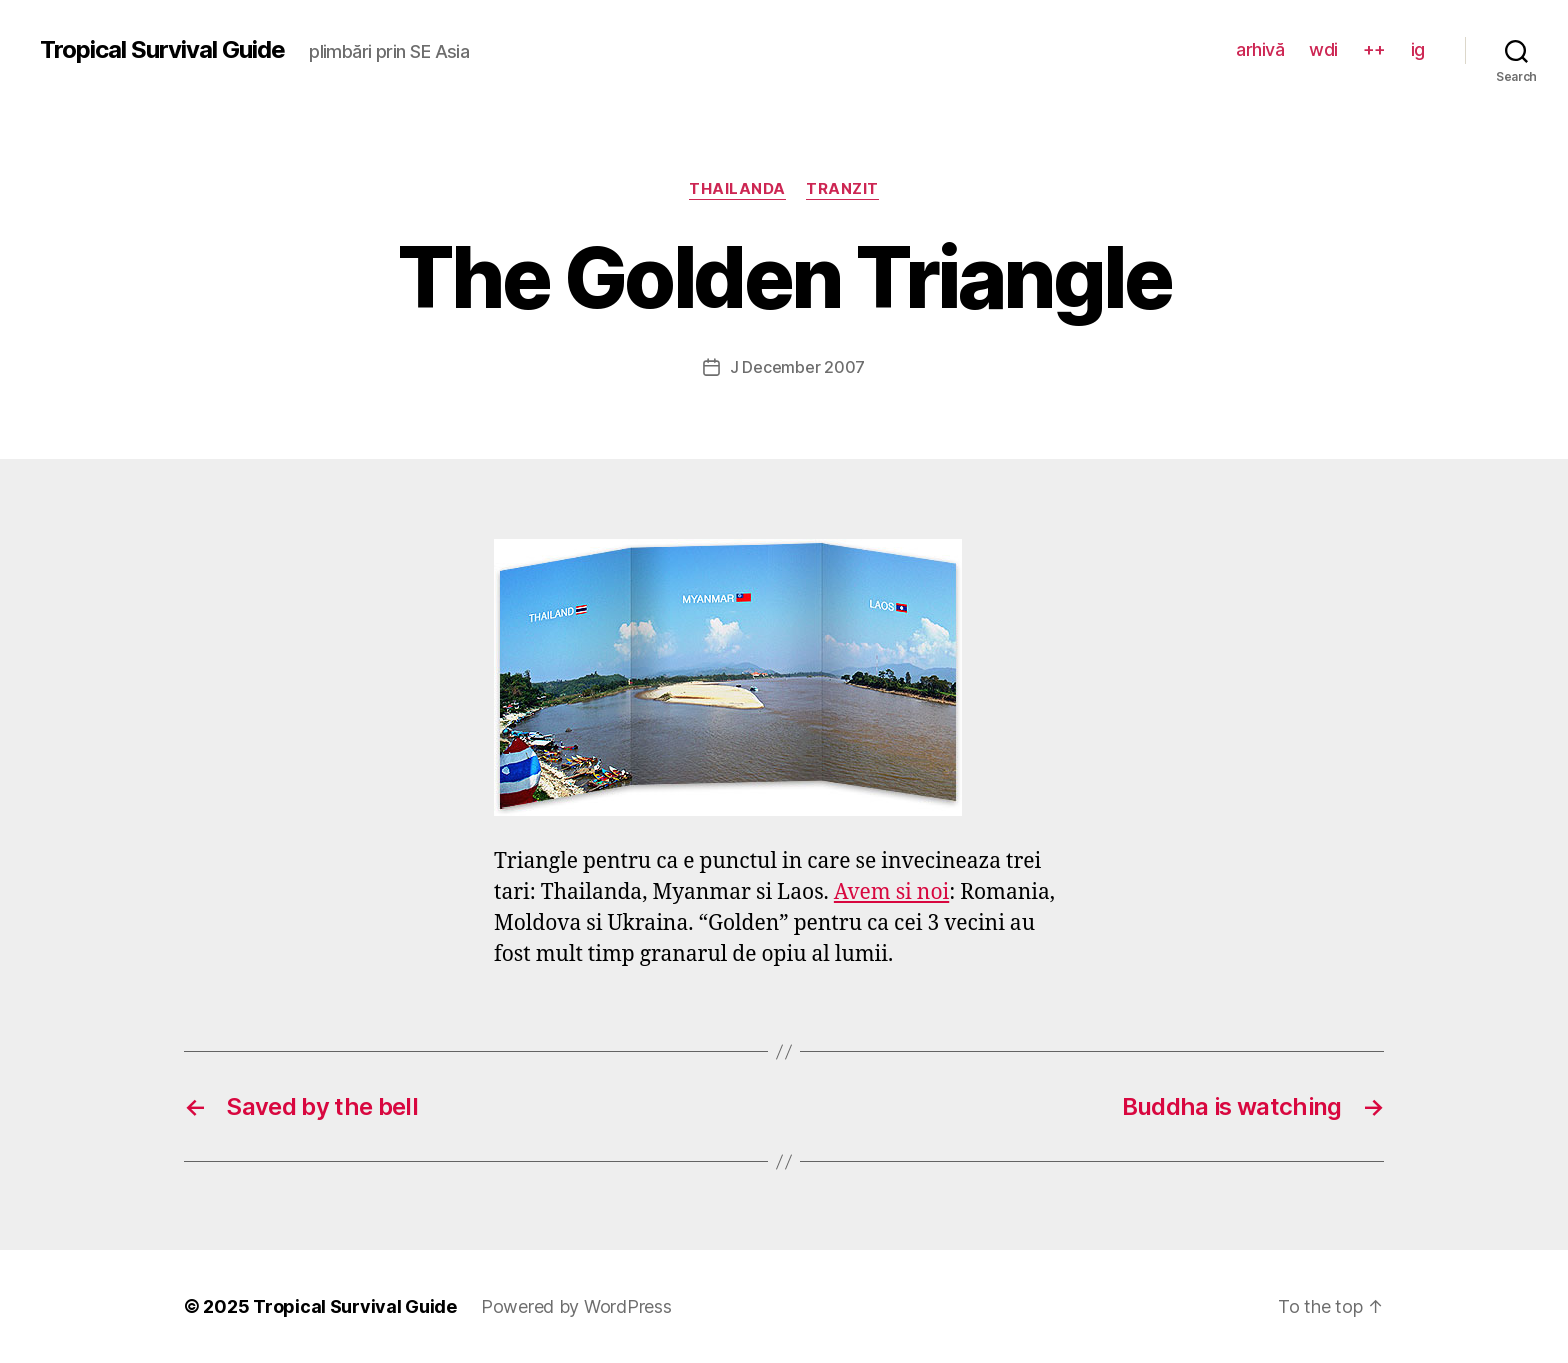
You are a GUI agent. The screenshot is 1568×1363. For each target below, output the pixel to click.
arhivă (1260, 49)
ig (1418, 49)
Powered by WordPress (576, 1306)
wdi (1323, 49)
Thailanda (737, 189)
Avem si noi (891, 892)
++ (1374, 49)
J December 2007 (797, 367)
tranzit (842, 189)
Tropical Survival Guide (162, 50)
